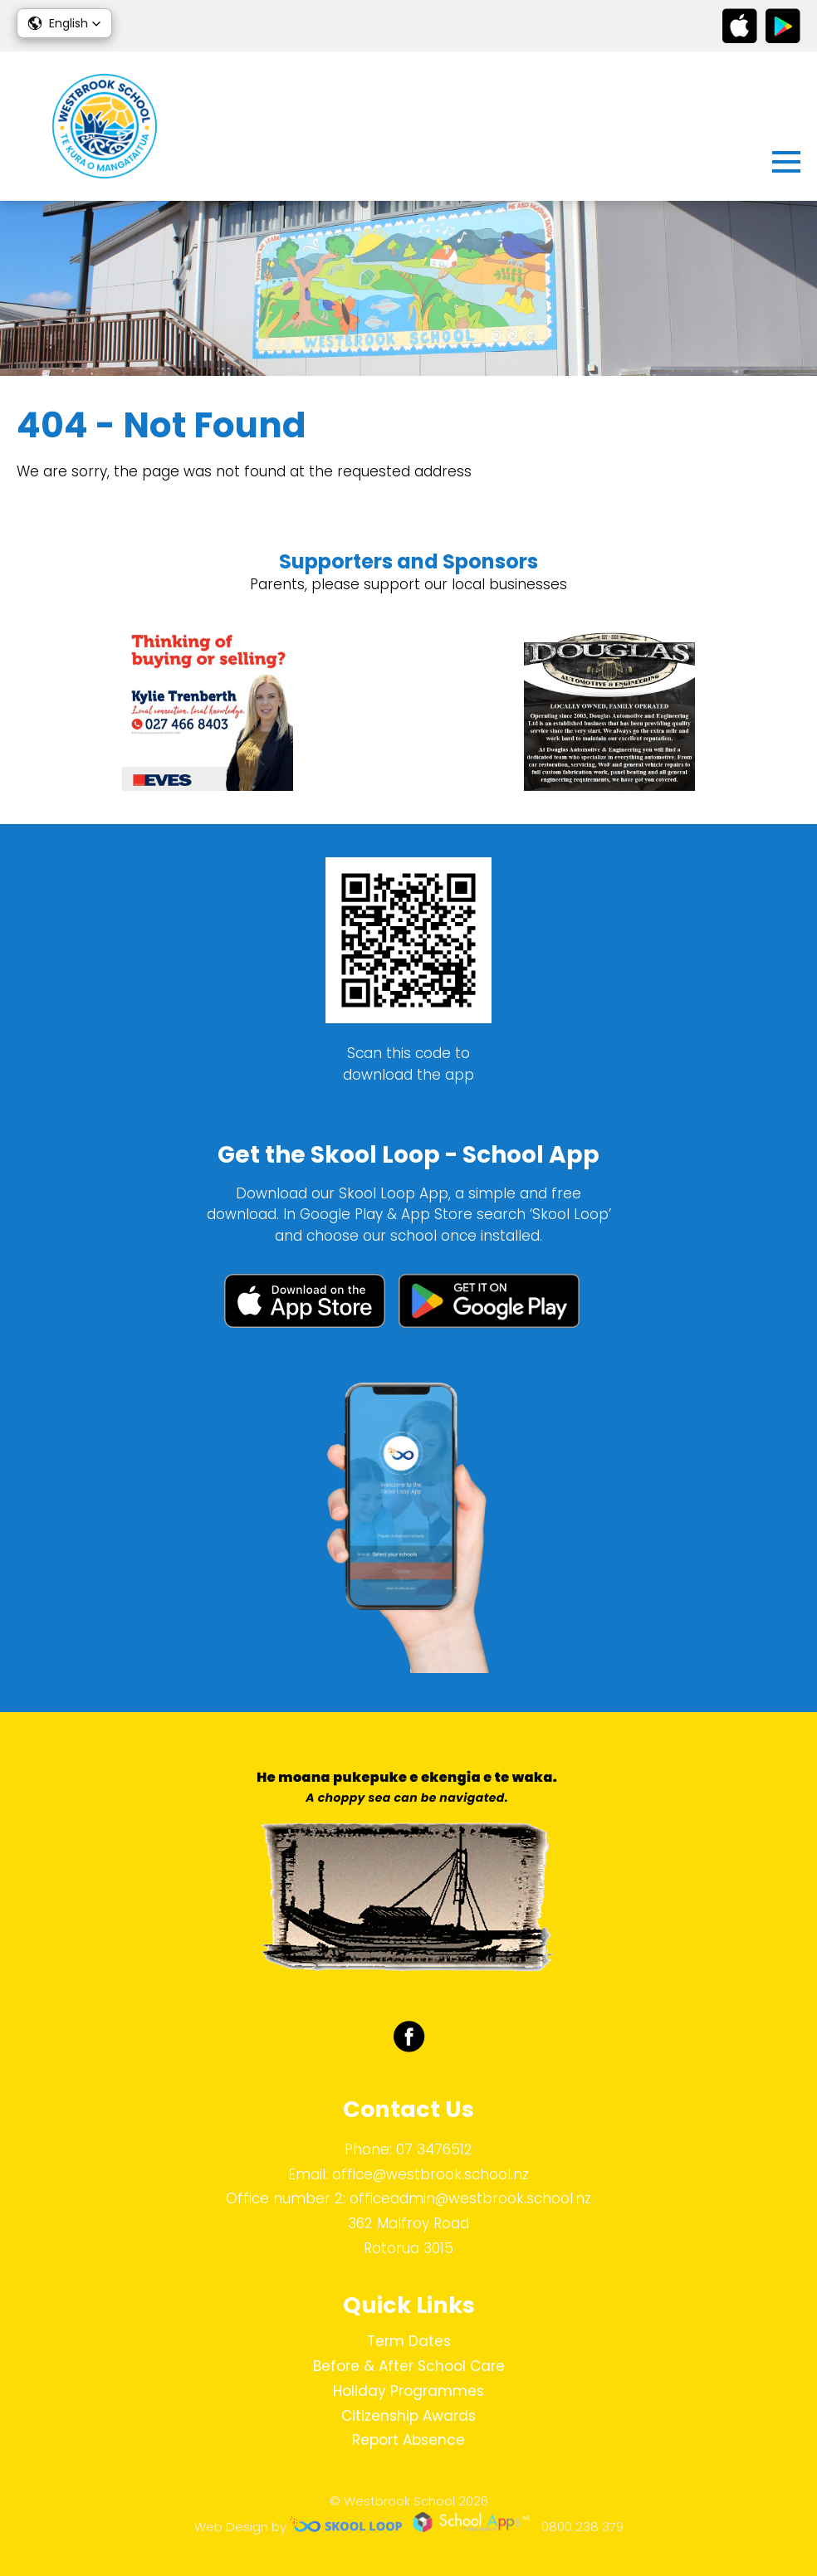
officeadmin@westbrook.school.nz (470, 2198)
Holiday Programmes (408, 2391)
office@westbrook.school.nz (430, 2174)
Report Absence (408, 2440)
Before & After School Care (409, 2366)
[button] (64, 23)
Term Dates (409, 2341)
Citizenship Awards (408, 2416)
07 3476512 (434, 2149)
